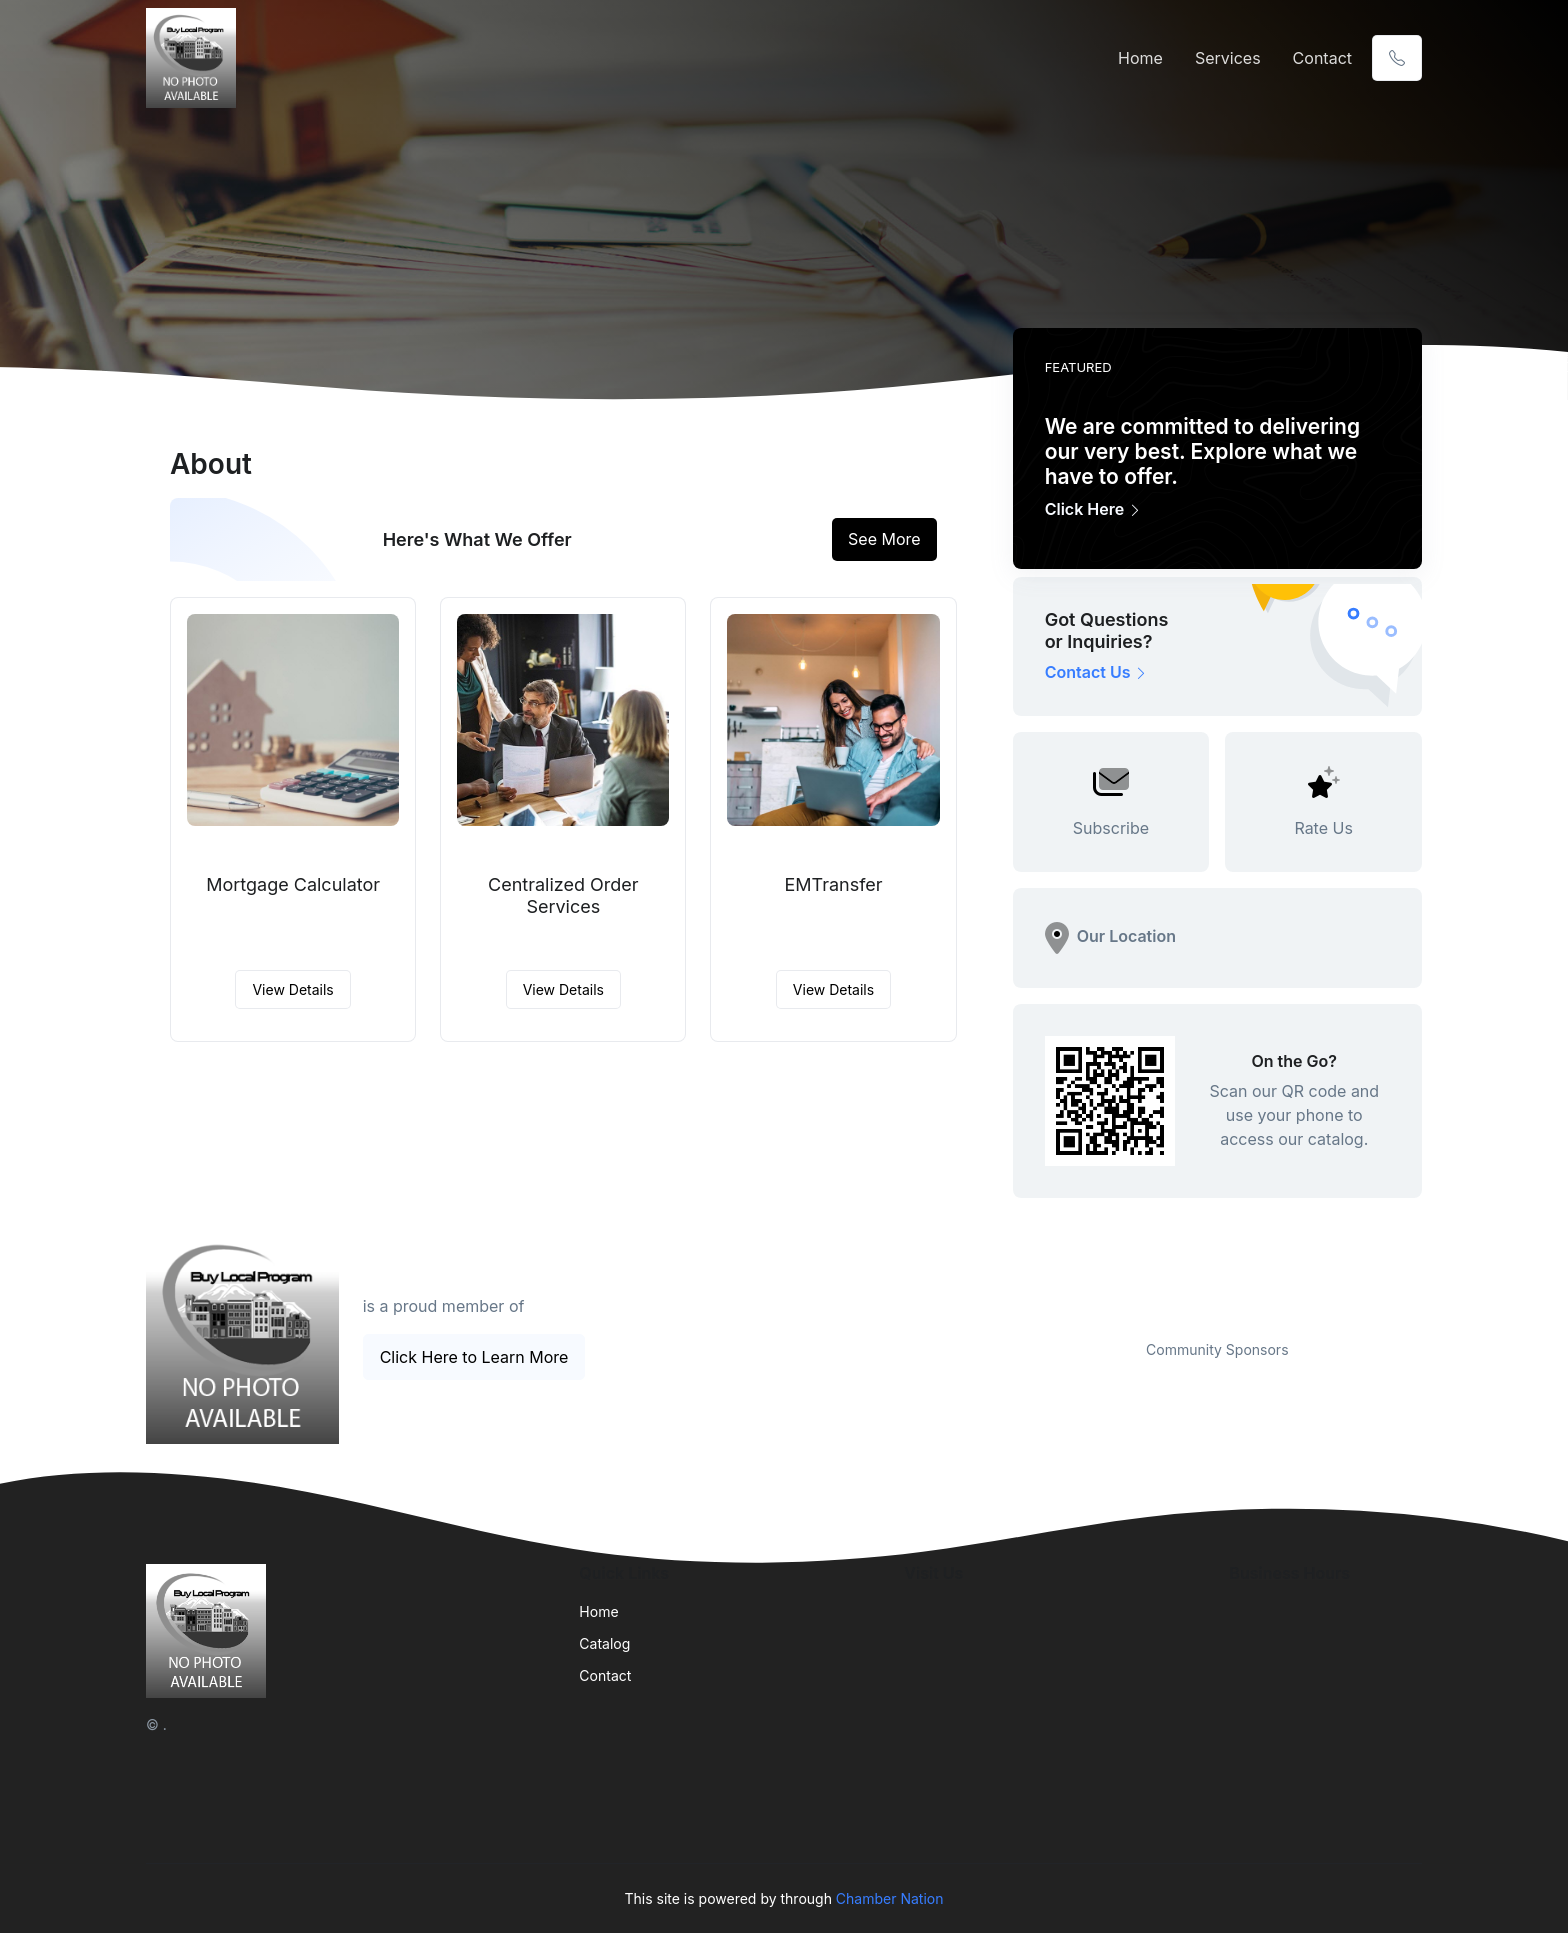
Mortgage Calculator (293, 884)
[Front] (195, 58)
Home (1140, 58)
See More (884, 539)
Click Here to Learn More (474, 1357)
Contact (1322, 58)
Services (1228, 58)
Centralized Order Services (563, 895)
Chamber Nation (890, 1898)
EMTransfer (833, 884)
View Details (292, 989)
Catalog (604, 1643)
